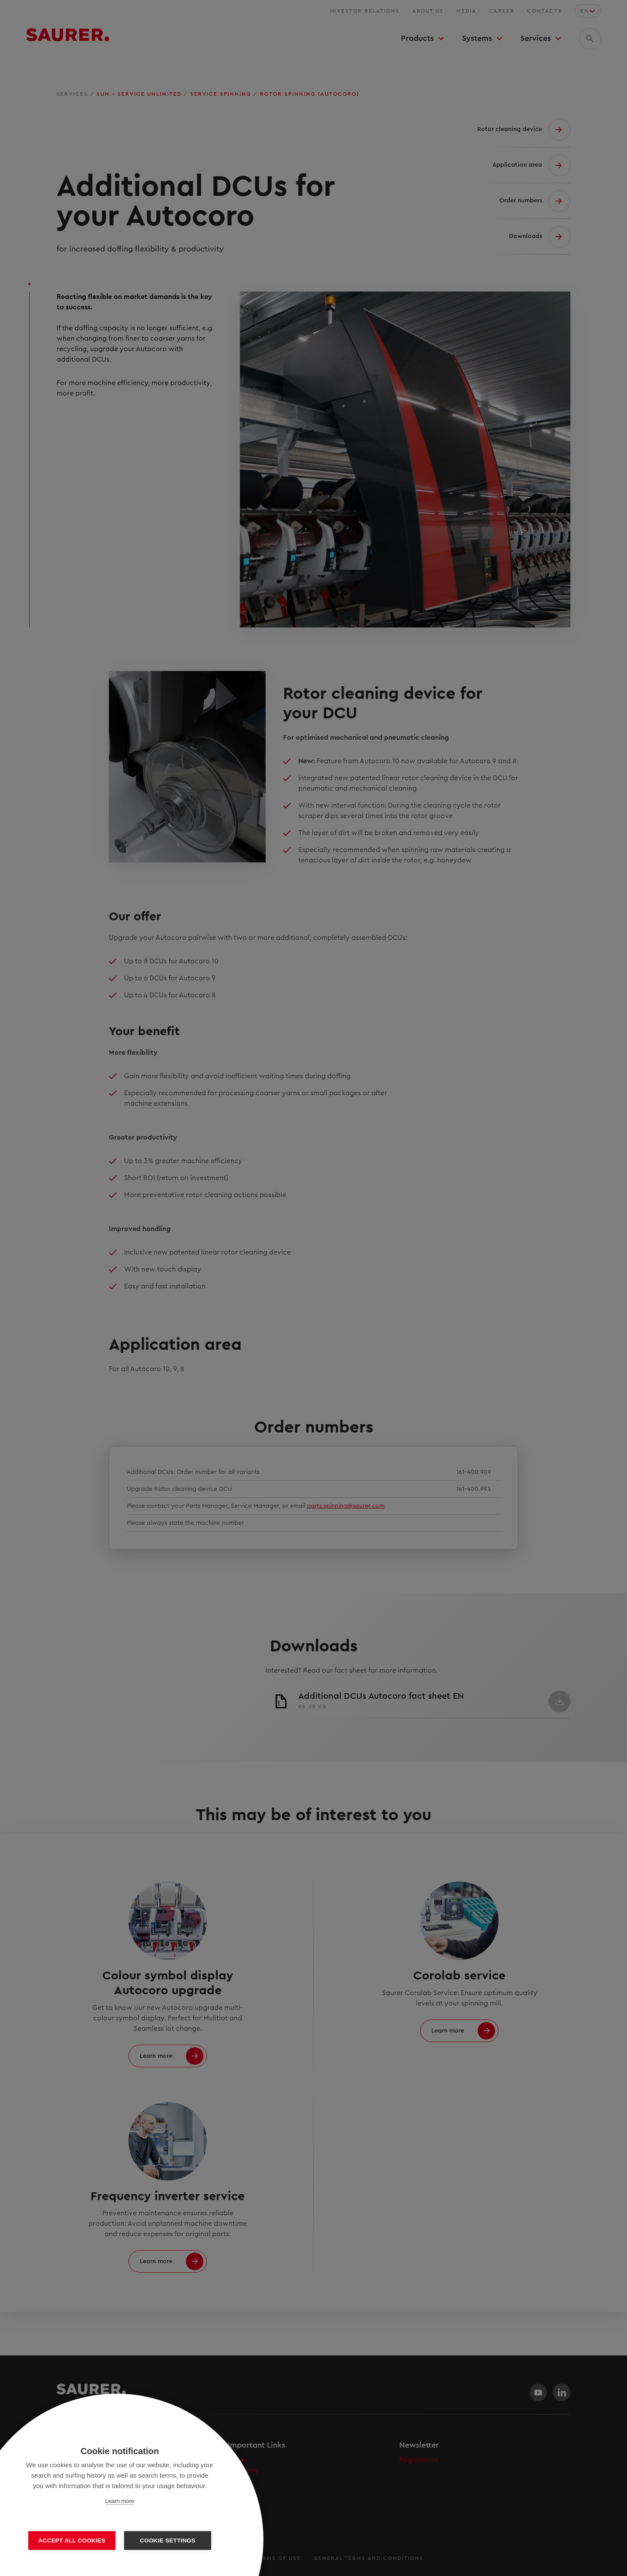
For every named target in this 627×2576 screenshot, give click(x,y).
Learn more (119, 2501)
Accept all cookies (71, 2540)
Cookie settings (168, 2540)
